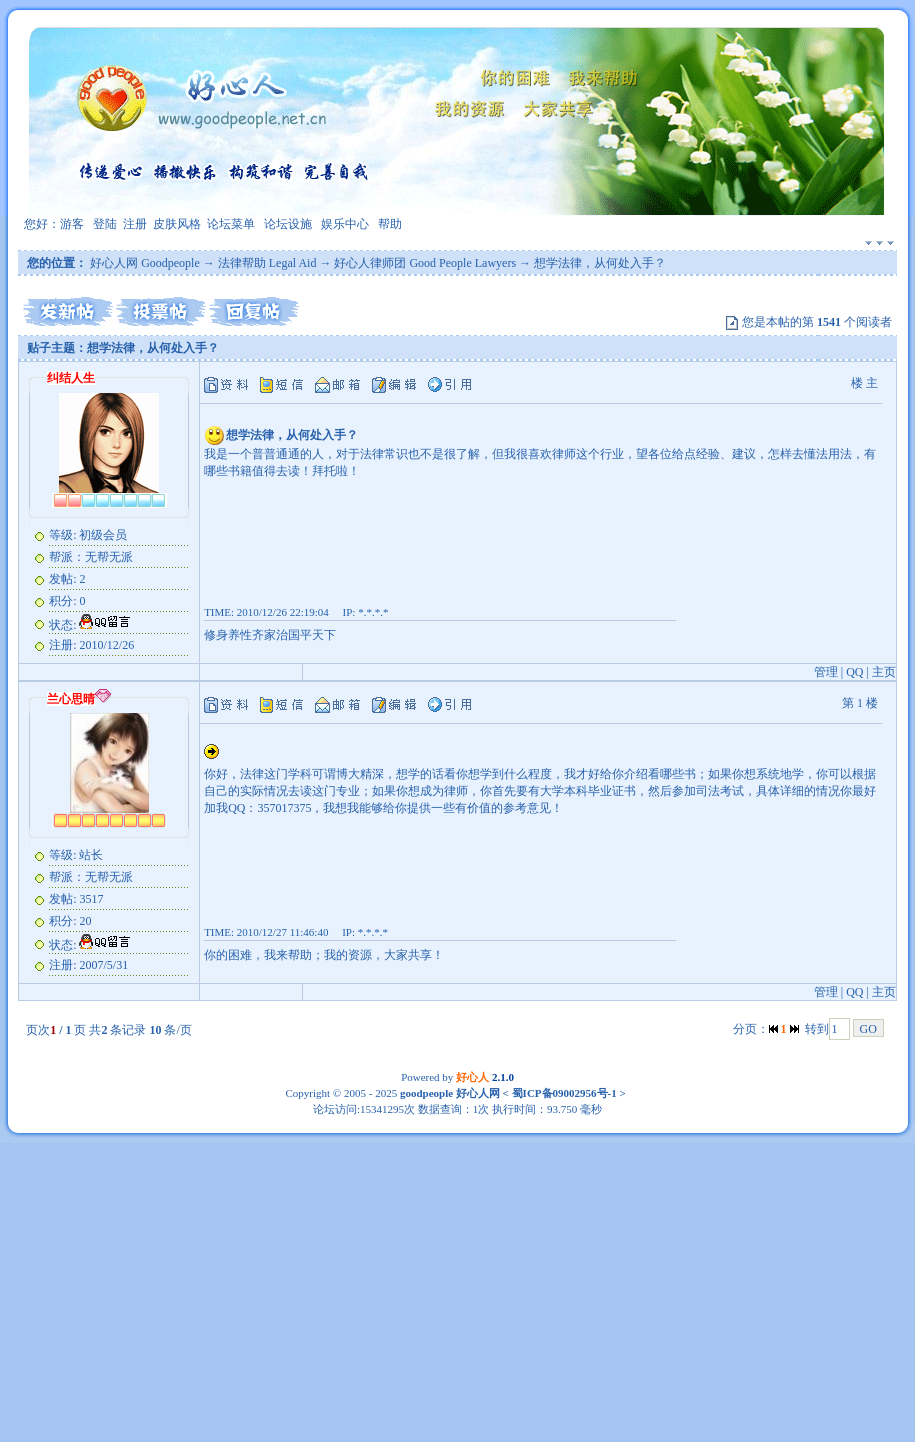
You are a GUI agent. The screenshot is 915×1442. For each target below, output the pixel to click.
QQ (854, 672)
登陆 (105, 224)
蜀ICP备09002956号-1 (563, 1093)
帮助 (390, 224)
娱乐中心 (345, 224)
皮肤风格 (177, 224)
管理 (826, 672)
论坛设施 (288, 224)
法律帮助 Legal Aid (267, 263)
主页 (884, 672)
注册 (135, 224)
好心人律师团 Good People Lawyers (425, 263)
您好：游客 (54, 224)
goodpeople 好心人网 (450, 1093)
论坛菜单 (231, 224)
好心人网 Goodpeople (145, 263)
